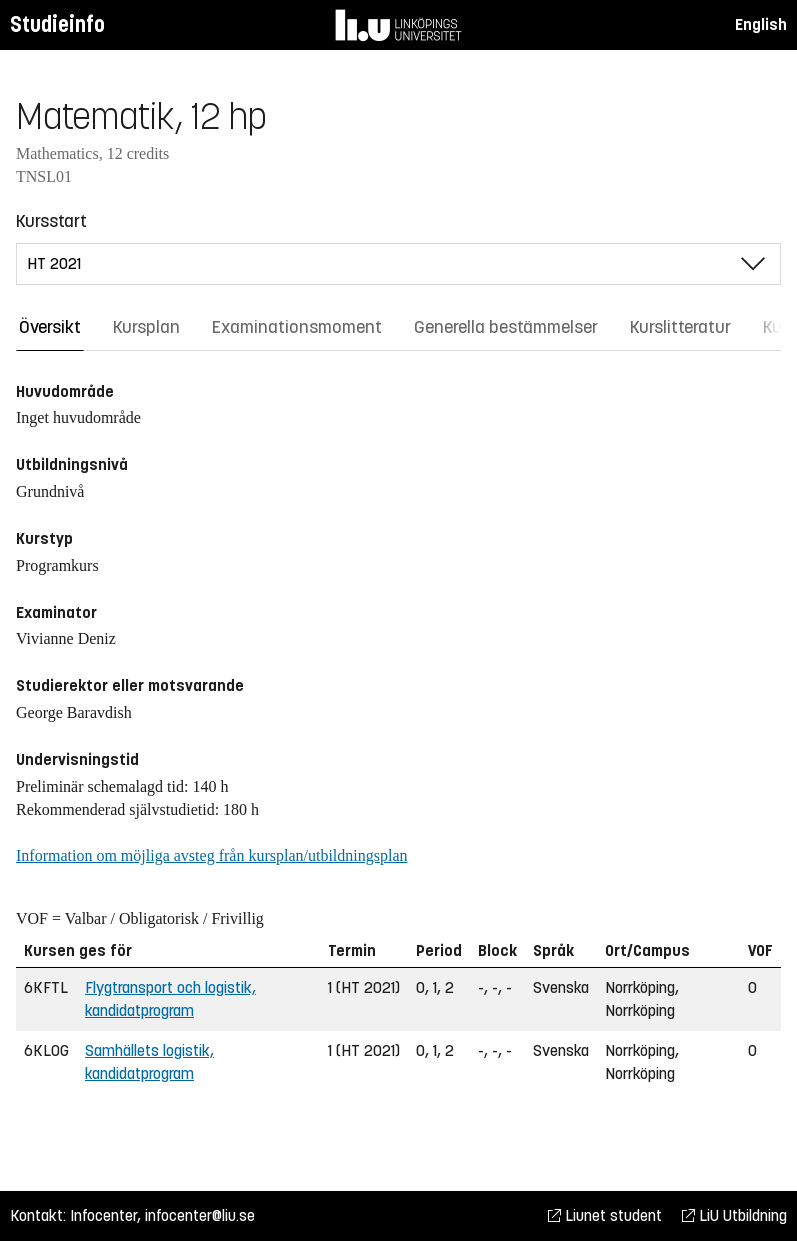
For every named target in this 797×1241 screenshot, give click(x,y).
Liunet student (605, 1215)
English (761, 24)
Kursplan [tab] (146, 327)
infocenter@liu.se (200, 1215)
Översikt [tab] (50, 327)
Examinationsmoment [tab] (297, 327)
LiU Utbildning (734, 1215)
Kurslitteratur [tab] (680, 327)
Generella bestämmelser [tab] (506, 327)
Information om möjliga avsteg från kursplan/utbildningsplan (211, 855)
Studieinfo (57, 24)
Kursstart (51, 221)
